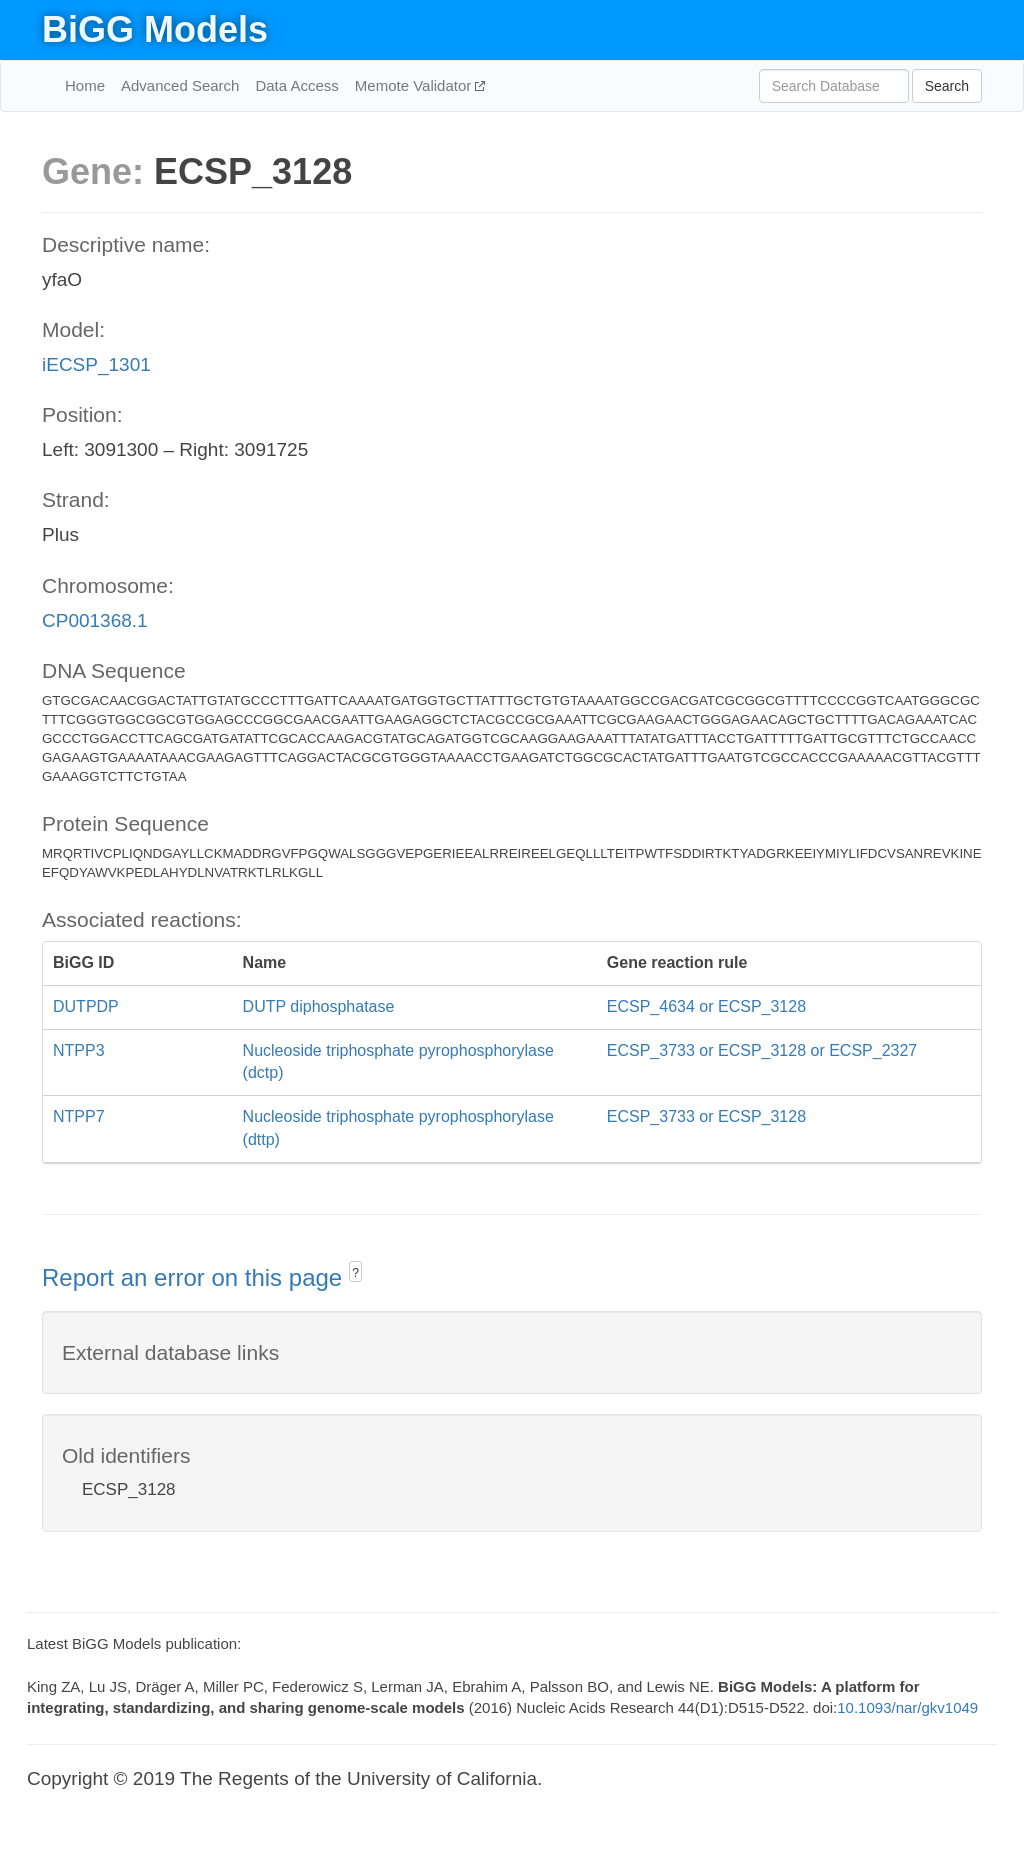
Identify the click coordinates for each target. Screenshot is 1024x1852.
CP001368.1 (95, 620)
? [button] (355, 1273)
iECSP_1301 (96, 364)
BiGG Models (155, 29)
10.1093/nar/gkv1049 (907, 1707)
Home (85, 85)
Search (947, 86)
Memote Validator (415, 85)
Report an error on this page (195, 1277)
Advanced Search (180, 85)
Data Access (296, 85)
